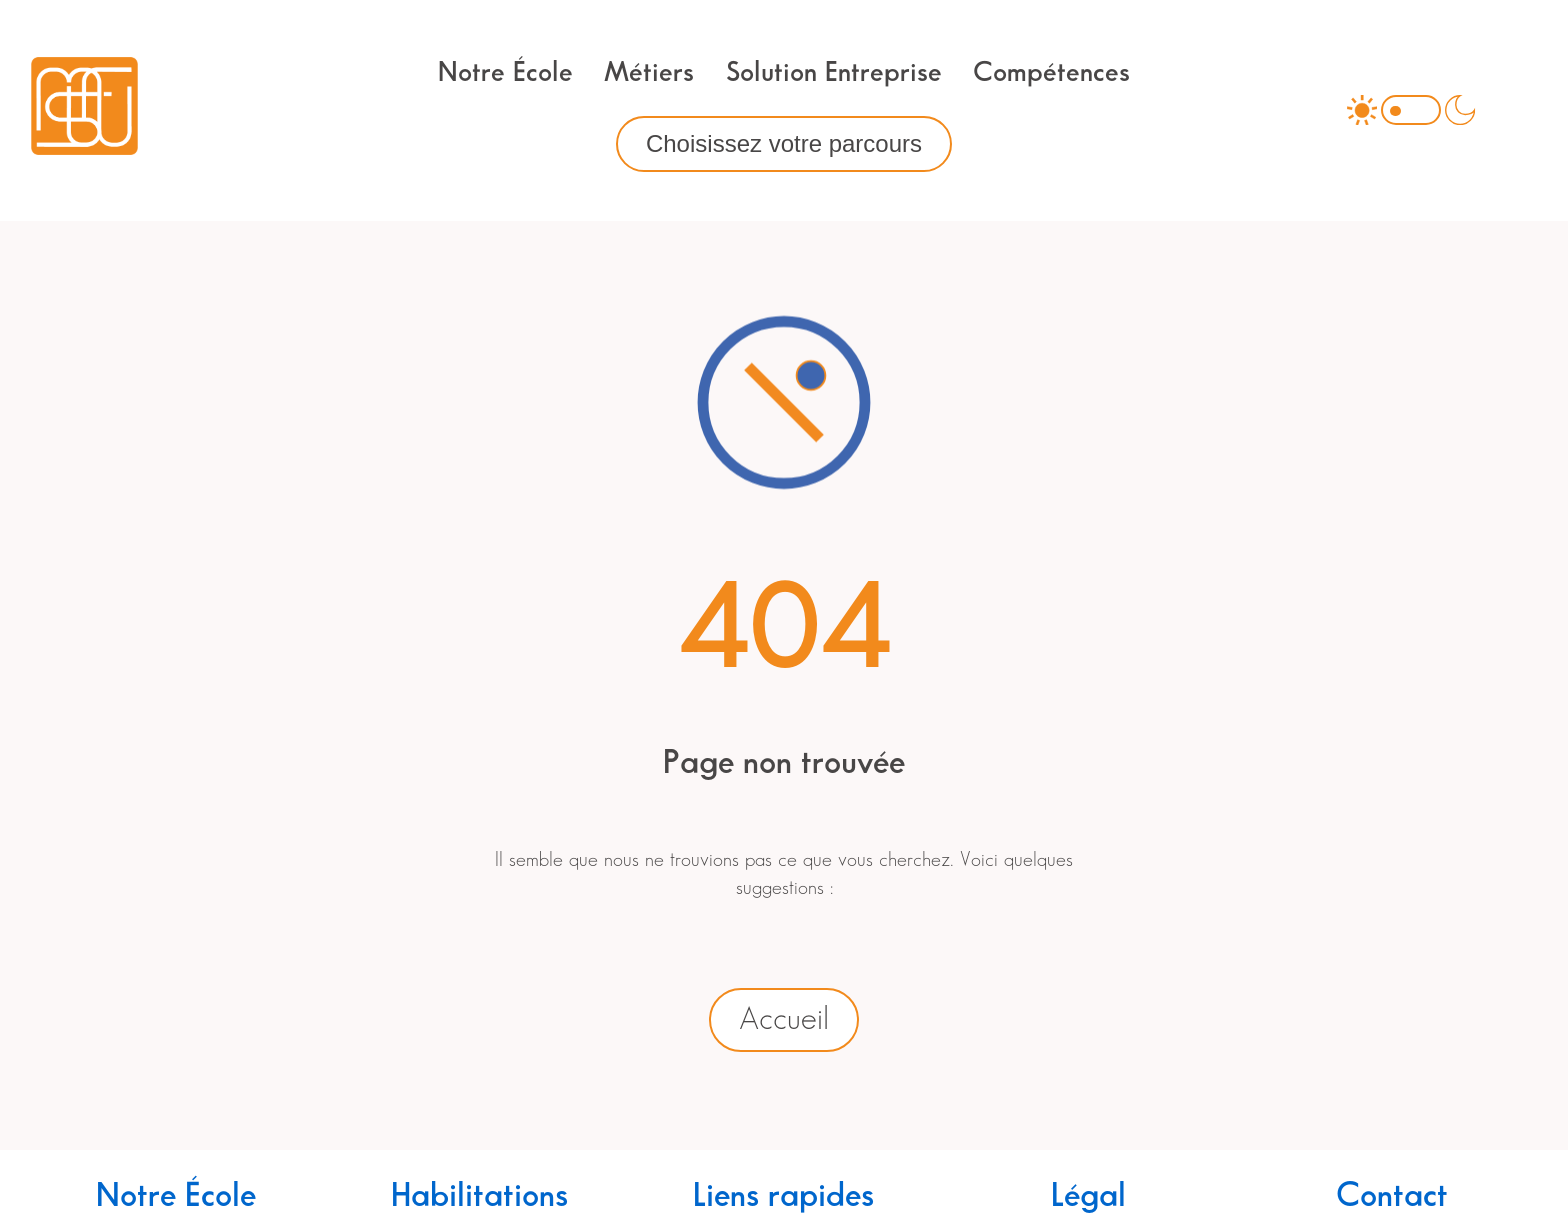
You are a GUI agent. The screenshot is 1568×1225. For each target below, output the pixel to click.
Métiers (649, 73)
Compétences (1051, 73)
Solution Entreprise (834, 73)
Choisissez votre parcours (784, 143)
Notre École (505, 73)
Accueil (784, 1019)
